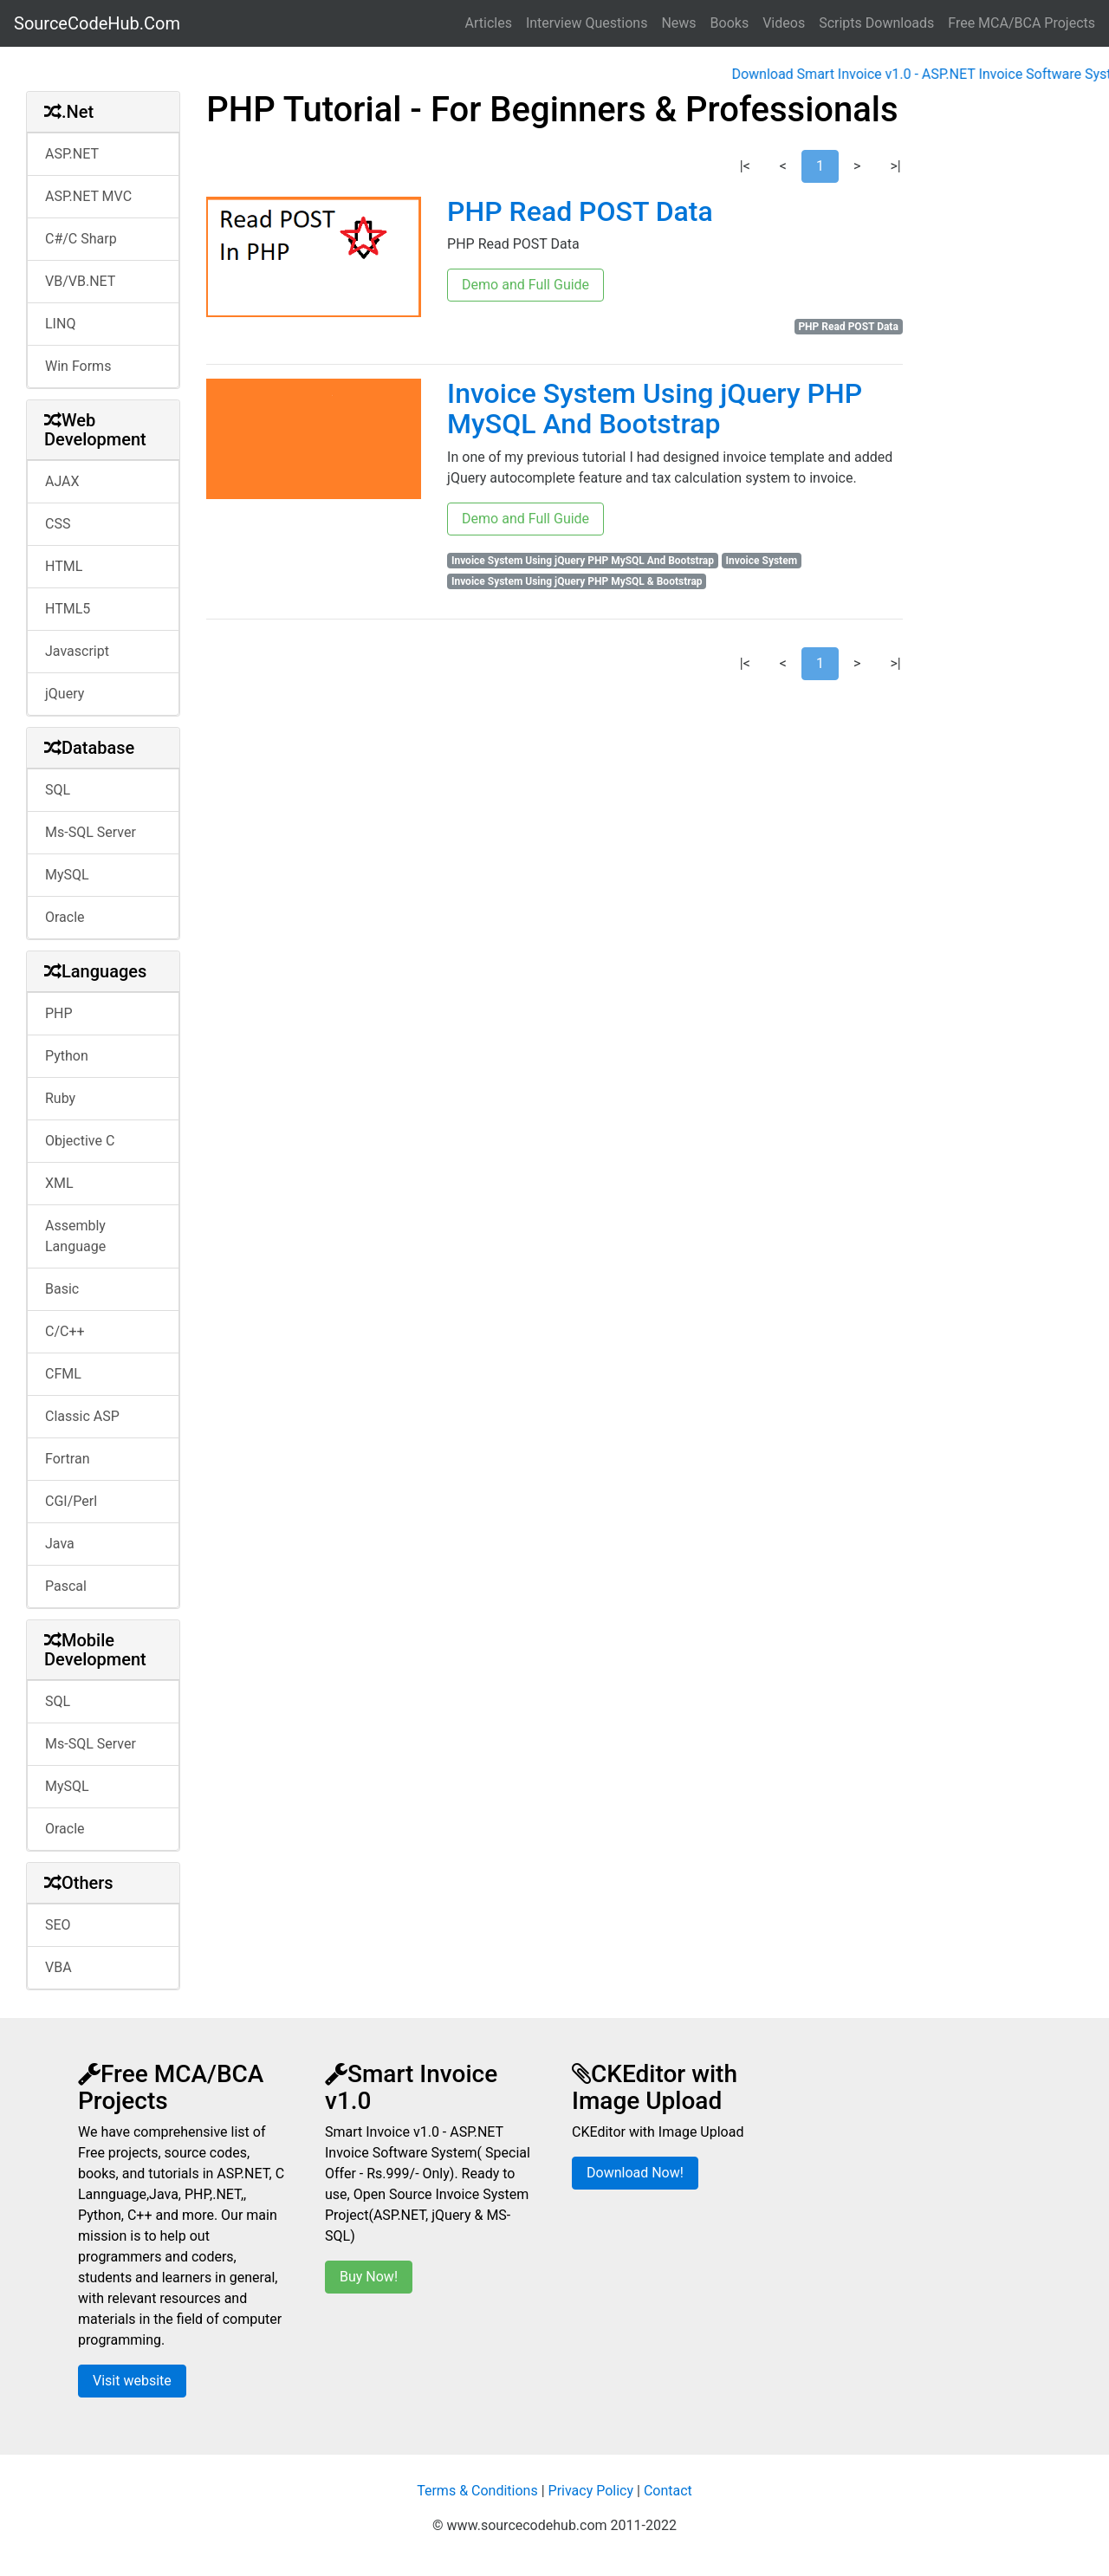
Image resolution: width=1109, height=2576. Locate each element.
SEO (58, 1925)
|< (745, 166)
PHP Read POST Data (580, 211)
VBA (58, 1967)
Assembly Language (75, 1236)
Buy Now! (369, 2276)
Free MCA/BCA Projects (1021, 23)
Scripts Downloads (876, 23)
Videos (783, 23)
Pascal (66, 1586)
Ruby (60, 1098)
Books (729, 23)
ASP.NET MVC (88, 196)
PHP (59, 1013)
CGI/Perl (71, 1501)
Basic (62, 1289)
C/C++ (65, 1331)
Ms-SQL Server (90, 832)
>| (895, 166)
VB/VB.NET (80, 281)
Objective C (79, 1140)
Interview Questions (587, 23)
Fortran (67, 1458)
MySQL (67, 874)
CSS (57, 524)
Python (66, 1056)
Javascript (77, 651)
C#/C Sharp (81, 238)
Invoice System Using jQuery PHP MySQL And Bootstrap (654, 408)
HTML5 (67, 608)
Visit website (132, 2380)
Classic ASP (82, 1416)
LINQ (60, 323)
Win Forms (78, 366)
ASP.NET (72, 154)
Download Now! (635, 2172)
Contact (668, 2490)
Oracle (65, 917)
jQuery (64, 693)
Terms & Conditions (477, 2490)
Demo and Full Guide (525, 284)
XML (59, 1183)
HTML (63, 566)
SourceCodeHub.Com (97, 23)
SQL (57, 790)
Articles (488, 23)
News (678, 23)
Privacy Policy (591, 2490)
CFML (63, 1374)
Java (60, 1543)
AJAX (62, 481)
